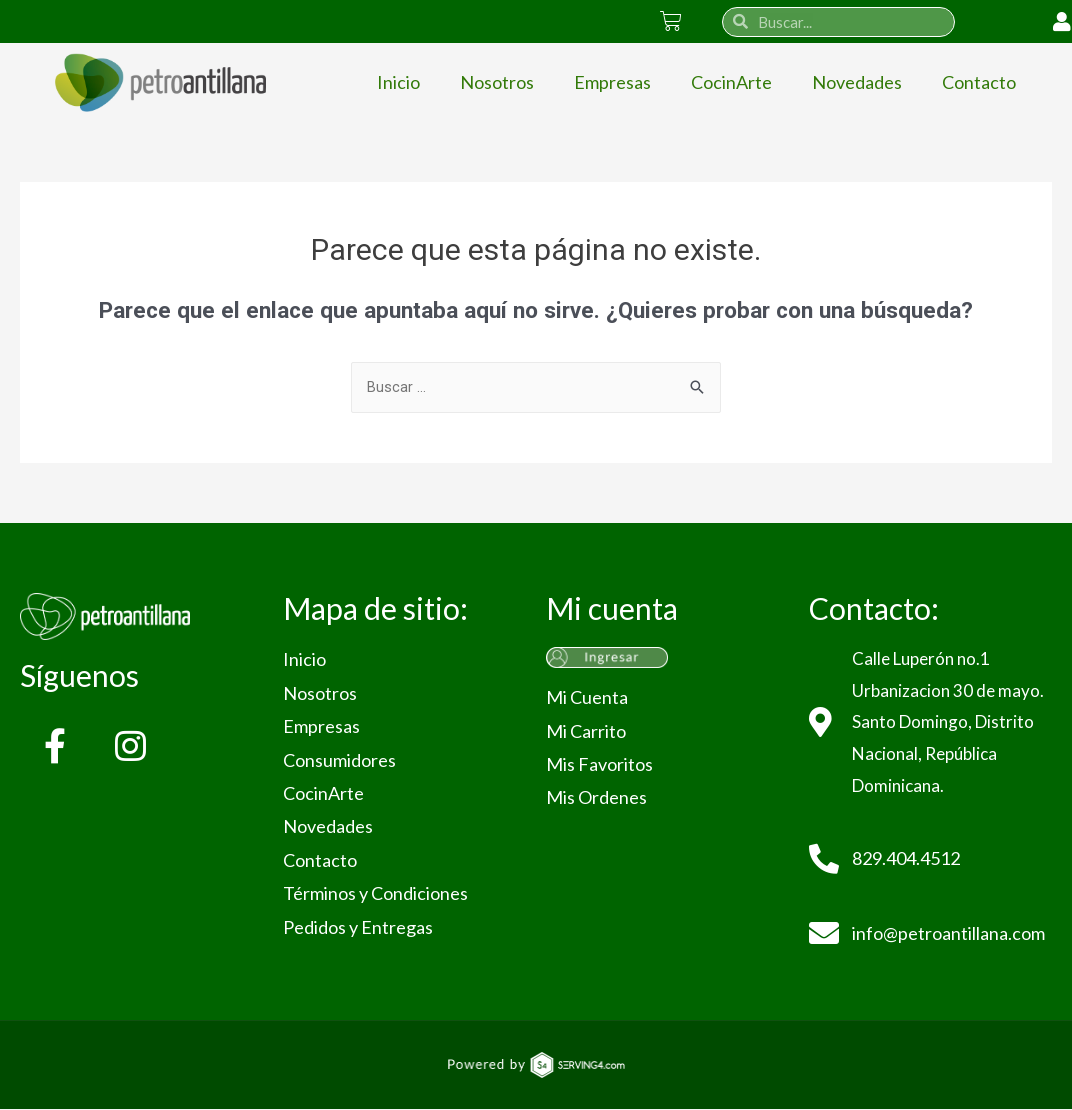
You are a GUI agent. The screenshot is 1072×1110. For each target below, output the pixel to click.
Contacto (979, 82)
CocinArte (731, 82)
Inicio (398, 82)
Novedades (857, 82)
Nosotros (497, 82)
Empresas (612, 82)
